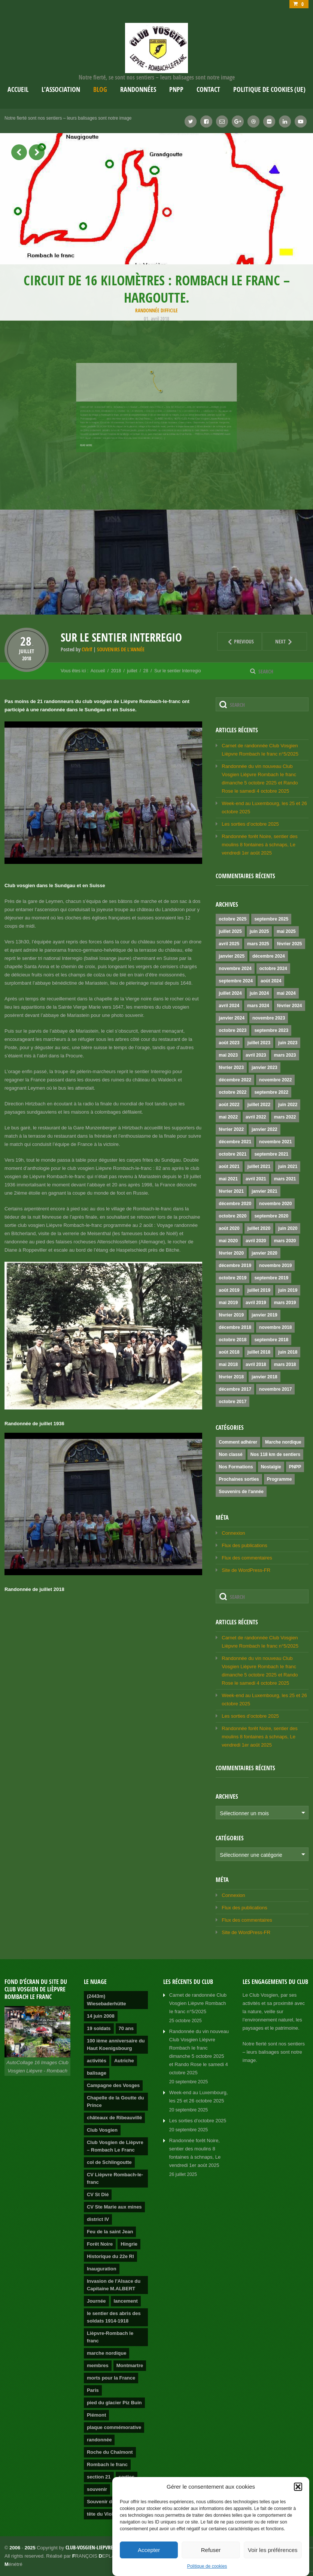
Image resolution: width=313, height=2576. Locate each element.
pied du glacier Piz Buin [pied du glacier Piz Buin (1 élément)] (114, 2402)
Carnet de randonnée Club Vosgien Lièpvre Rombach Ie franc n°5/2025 (198, 2003)
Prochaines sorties (239, 1479)
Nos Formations (236, 1466)
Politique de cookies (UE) (269, 89)
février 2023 (231, 1067)
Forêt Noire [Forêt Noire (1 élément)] (100, 2244)
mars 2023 (285, 1055)
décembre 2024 (268, 956)
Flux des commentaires (247, 1558)
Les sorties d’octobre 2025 (250, 824)
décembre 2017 (235, 1389)
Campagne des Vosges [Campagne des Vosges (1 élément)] (113, 2085)
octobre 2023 (232, 1030)
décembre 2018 (235, 1327)
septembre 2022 (271, 1092)
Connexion (233, 1533)
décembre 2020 (235, 1203)
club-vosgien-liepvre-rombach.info (106, 2547)
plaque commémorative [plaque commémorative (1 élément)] (114, 2427)
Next (278, 641)
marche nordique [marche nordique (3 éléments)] (106, 2353)
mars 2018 (285, 1364)
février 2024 (289, 1005)
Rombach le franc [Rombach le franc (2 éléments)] (107, 2464)
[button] (298, 2487)
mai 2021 (228, 1179)
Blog (100, 89)
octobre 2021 (232, 1154)
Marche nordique (283, 1442)
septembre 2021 (271, 1154)
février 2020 (231, 1253)
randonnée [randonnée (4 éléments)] (99, 2440)
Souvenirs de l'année (121, 649)
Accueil (17, 89)
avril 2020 (256, 1240)
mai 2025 (286, 931)
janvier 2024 (231, 1018)
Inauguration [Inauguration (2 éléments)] (101, 2269)
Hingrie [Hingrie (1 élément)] (129, 2244)
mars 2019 (285, 1302)
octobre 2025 (232, 919)
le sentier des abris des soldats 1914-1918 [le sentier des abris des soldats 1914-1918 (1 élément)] (114, 2317)
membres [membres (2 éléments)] (98, 2365)
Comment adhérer (238, 1442)
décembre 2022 (235, 1080)
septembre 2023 (271, 1030)
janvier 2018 (264, 1376)
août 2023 (229, 1042)
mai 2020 (228, 1240)
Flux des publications (244, 1545)
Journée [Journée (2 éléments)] (96, 2301)
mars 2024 (258, 1005)
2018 (26, 658)
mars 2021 (285, 1179)
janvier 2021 (264, 1191)
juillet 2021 (258, 1166)
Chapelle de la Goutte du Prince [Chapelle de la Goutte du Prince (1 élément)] (115, 2101)
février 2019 (231, 1315)
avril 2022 (256, 1117)
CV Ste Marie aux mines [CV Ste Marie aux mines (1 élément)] (114, 2207)
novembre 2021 (275, 1141)
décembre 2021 (235, 1141)
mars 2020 (285, 1240)
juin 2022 (287, 1104)
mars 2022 (285, 1117)
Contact (208, 89)
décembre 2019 (235, 1265)
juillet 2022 (258, 1104)
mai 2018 (228, 1364)
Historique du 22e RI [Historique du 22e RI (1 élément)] (110, 2256)
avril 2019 (256, 1302)
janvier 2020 (264, 1253)
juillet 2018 (258, 1352)
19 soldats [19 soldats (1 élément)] (99, 2028)
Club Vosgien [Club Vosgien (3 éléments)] (102, 2130)
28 (26, 641)
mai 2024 (286, 993)
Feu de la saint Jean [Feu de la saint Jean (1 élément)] (110, 2231)
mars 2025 (258, 943)
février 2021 (231, 1191)
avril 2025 (229, 943)
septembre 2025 (271, 919)
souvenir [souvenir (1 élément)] (97, 2489)
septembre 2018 (271, 1339)
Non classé (230, 1454)
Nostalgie (271, 1466)
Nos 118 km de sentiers (275, 1454)
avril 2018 (256, 1364)
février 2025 (289, 943)
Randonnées (138, 89)
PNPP (176, 89)
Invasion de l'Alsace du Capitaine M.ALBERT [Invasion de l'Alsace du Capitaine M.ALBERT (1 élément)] (113, 2284)
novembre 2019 (275, 1265)
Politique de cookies (207, 2566)
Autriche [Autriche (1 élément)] (124, 2060)
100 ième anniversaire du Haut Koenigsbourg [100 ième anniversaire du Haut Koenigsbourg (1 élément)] (116, 2044)
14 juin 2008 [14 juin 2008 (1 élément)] (101, 2016)
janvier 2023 (264, 1067)
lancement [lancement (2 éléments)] (126, 2301)
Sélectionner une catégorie (251, 1855)
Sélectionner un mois (244, 1813)
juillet (26, 651)
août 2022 (229, 1104)
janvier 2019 (264, 1315)
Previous (235, 641)
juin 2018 (287, 1352)
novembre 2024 (235, 968)
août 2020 (229, 1228)
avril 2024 (229, 1005)
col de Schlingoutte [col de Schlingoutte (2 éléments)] (109, 2162)
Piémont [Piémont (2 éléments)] (96, 2415)
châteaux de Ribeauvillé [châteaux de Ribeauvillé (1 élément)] (114, 2117)
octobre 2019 (232, 1278)
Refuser (211, 2550)
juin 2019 (287, 1290)
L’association (61, 89)
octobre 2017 (232, 1401)
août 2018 (229, 1352)
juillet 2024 (230, 993)
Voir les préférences (273, 2550)
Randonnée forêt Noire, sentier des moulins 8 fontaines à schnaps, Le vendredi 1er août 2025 (259, 845)
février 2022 (231, 1129)
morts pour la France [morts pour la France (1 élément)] (111, 2378)
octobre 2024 (273, 968)
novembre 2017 (275, 1389)
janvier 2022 (264, 1129)
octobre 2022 (232, 1092)
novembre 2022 (275, 1080)
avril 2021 (256, 1179)
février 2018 (231, 1376)
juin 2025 (259, 931)
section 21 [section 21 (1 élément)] (99, 2477)
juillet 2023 (258, 1042)
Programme (279, 1479)
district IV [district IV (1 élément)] (98, 2219)
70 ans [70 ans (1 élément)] (126, 2028)
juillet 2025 (230, 931)
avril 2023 (256, 1055)
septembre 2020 (271, 1216)
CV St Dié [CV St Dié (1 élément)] (98, 2194)
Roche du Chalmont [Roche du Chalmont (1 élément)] (110, 2452)
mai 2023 (228, 1055)
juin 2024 (259, 993)
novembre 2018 (275, 1327)
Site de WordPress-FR (246, 1570)
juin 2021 (287, 1166)
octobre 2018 (232, 1339)
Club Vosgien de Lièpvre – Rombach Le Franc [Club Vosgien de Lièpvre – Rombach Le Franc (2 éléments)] (115, 2146)
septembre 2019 (271, 1278)
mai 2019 (228, 1302)
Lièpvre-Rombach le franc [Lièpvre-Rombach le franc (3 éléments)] (110, 2337)
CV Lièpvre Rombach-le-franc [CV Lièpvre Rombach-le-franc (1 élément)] (115, 2178)
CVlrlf (87, 649)
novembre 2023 (268, 1018)
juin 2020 (287, 1228)
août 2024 (271, 981)
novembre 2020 (275, 1203)
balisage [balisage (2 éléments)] (96, 2073)
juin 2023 (287, 1042)
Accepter (149, 2550)
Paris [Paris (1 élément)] (93, 2390)
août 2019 (229, 1290)
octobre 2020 (232, 1216)
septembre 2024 (236, 981)
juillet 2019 (258, 1290)
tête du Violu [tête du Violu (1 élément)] (101, 2514)
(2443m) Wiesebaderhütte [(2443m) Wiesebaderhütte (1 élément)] (106, 1999)
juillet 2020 (258, 1228)
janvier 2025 (231, 956)
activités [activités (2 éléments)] (96, 2060)
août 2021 (229, 1166)
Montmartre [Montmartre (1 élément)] (129, 2365)
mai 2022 (228, 1117)
